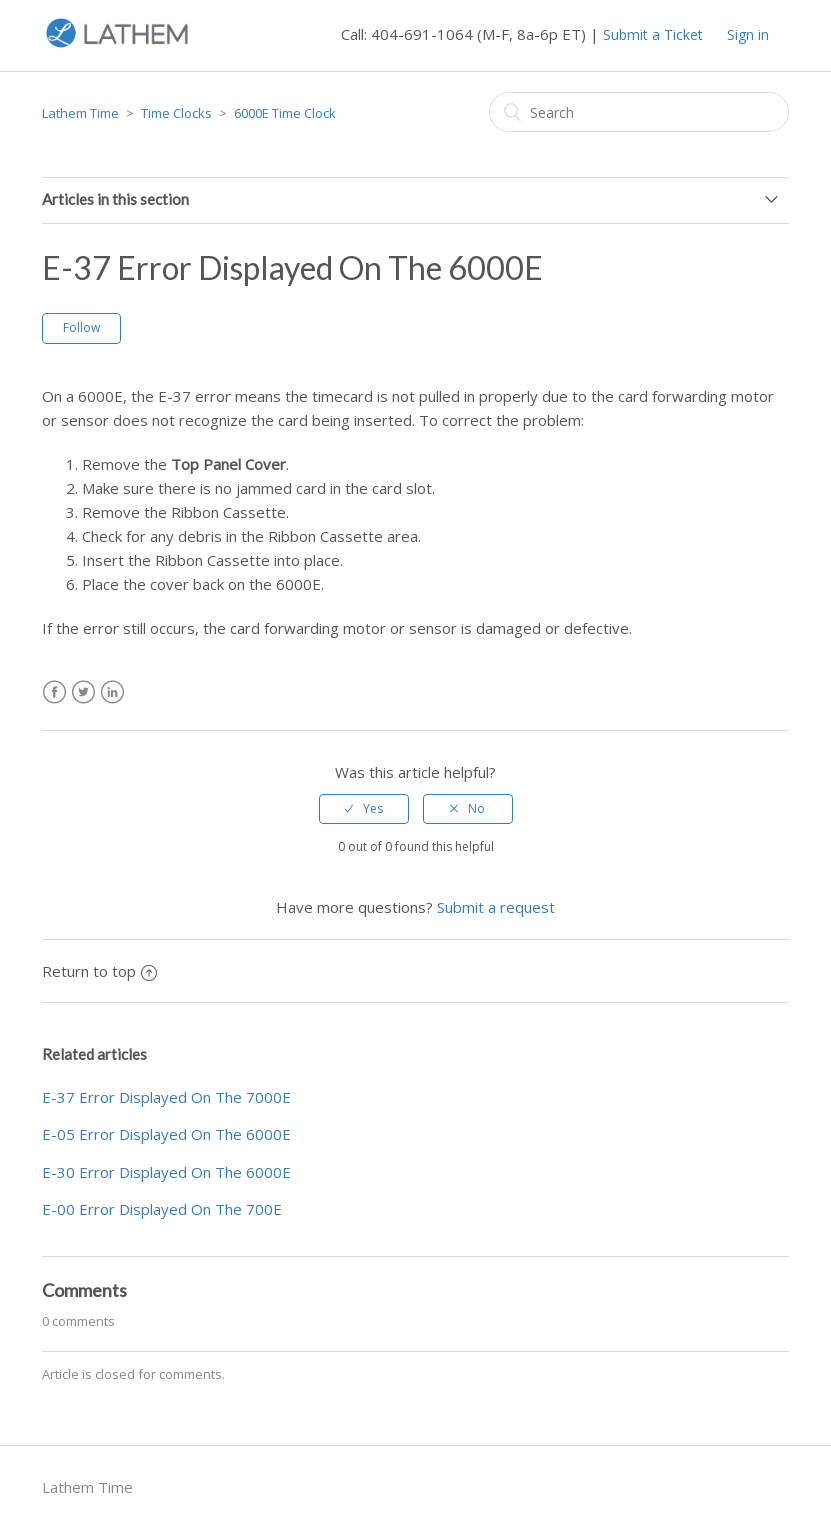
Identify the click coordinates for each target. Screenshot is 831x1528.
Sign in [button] (748, 34)
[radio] (364, 809)
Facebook (54, 692)
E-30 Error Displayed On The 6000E (166, 1172)
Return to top (99, 971)
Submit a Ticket (653, 34)
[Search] (639, 112)
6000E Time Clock (285, 113)
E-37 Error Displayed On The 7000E (166, 1097)
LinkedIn (112, 692)
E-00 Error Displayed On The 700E (162, 1209)
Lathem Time (80, 113)
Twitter (83, 692)
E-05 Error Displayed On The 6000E (166, 1134)
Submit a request (496, 907)
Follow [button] (81, 327)
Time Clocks (176, 113)
